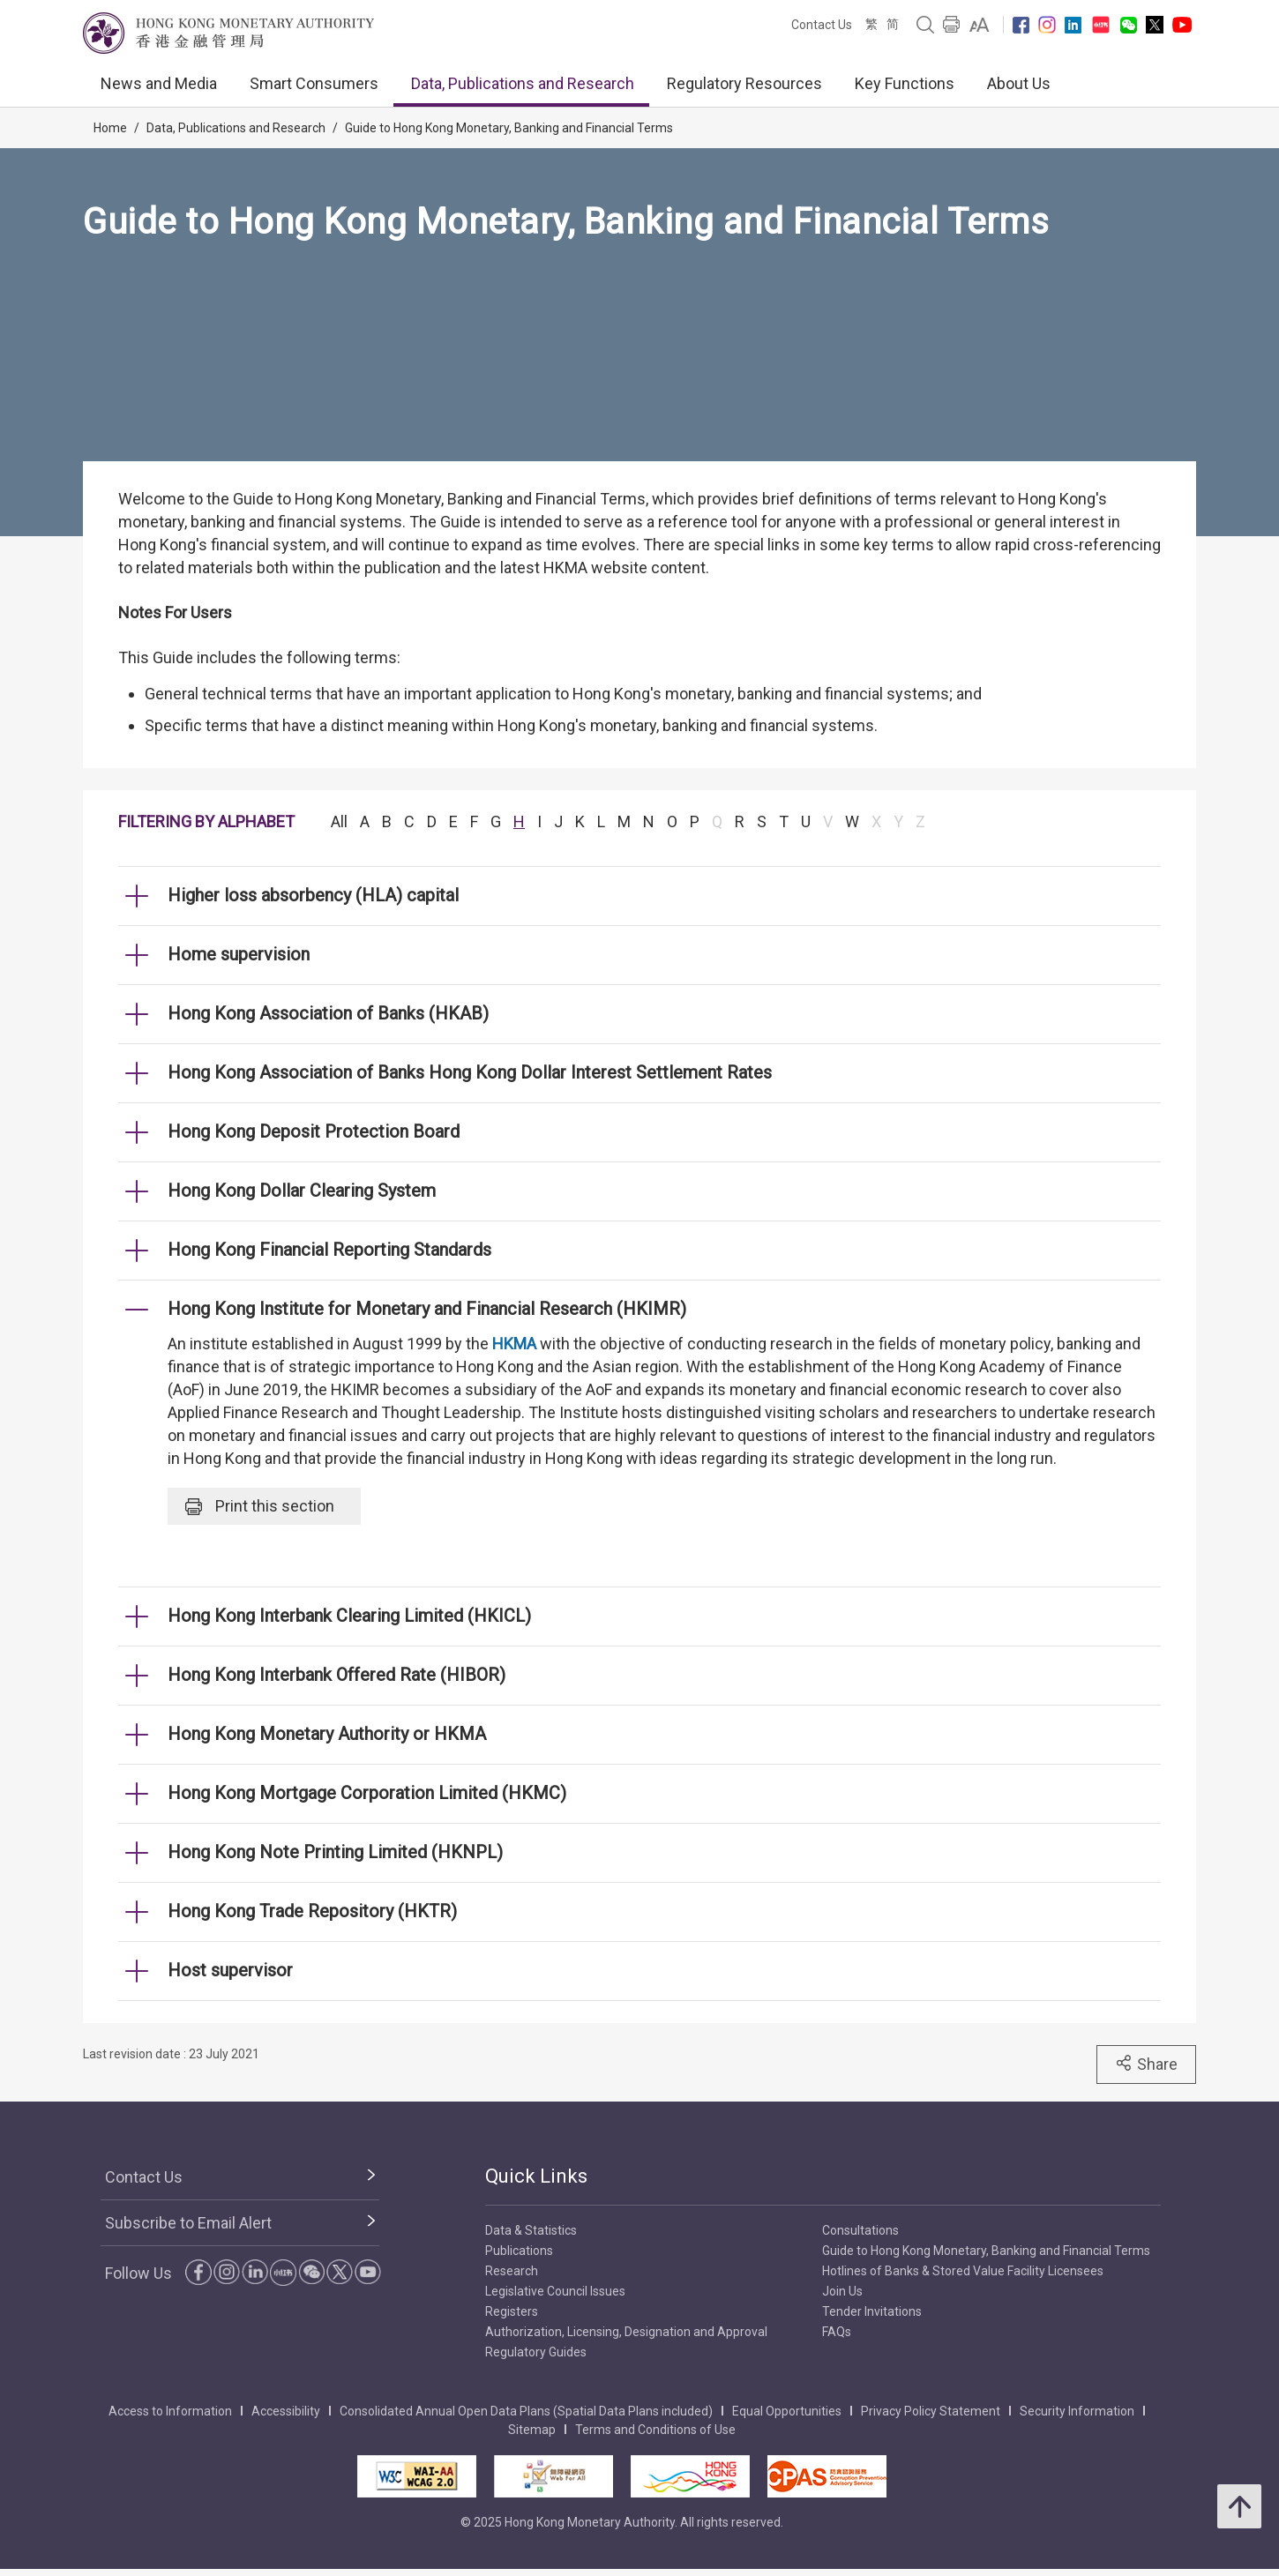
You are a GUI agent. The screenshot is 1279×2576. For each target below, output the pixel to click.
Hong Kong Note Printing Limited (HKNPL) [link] (335, 1852)
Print (259, 1506)
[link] (979, 25)
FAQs (836, 2332)
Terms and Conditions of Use (655, 2430)
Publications (519, 2251)
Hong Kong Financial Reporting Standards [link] (329, 1249)
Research (511, 2271)
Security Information (1077, 2411)
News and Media (159, 83)
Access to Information (170, 2411)
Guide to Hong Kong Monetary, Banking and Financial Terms (509, 128)
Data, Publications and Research (522, 83)
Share (1146, 2063)
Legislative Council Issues (555, 2291)
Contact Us (821, 25)
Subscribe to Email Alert (188, 2223)
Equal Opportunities (786, 2411)
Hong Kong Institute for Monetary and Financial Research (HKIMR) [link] (427, 1308)
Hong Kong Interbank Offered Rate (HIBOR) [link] (336, 1674)
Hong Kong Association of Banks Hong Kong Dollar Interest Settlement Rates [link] (470, 1072)
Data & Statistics (531, 2230)
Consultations (860, 2230)
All (339, 821)
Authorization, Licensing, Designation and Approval (626, 2332)
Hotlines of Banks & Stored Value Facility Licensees (962, 2271)
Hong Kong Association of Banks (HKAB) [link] (328, 1013)
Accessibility (285, 2411)
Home (110, 128)
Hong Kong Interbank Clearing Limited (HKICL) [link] (349, 1615)
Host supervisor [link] (230, 1970)
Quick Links (536, 2176)
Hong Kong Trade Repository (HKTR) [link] (312, 1911)
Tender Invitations (872, 2311)
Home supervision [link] (239, 954)
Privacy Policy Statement (930, 2411)
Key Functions (904, 83)
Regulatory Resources (744, 83)
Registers (511, 2311)
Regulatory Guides (536, 2352)
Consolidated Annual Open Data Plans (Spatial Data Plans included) (526, 2411)
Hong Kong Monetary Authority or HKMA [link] (327, 1733)
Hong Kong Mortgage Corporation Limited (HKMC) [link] (367, 1792)
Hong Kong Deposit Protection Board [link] (314, 1131)
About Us (1019, 83)
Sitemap (532, 2430)
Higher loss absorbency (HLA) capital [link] (313, 895)
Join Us (842, 2291)
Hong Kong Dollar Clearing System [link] (302, 1190)
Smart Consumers (314, 83)
